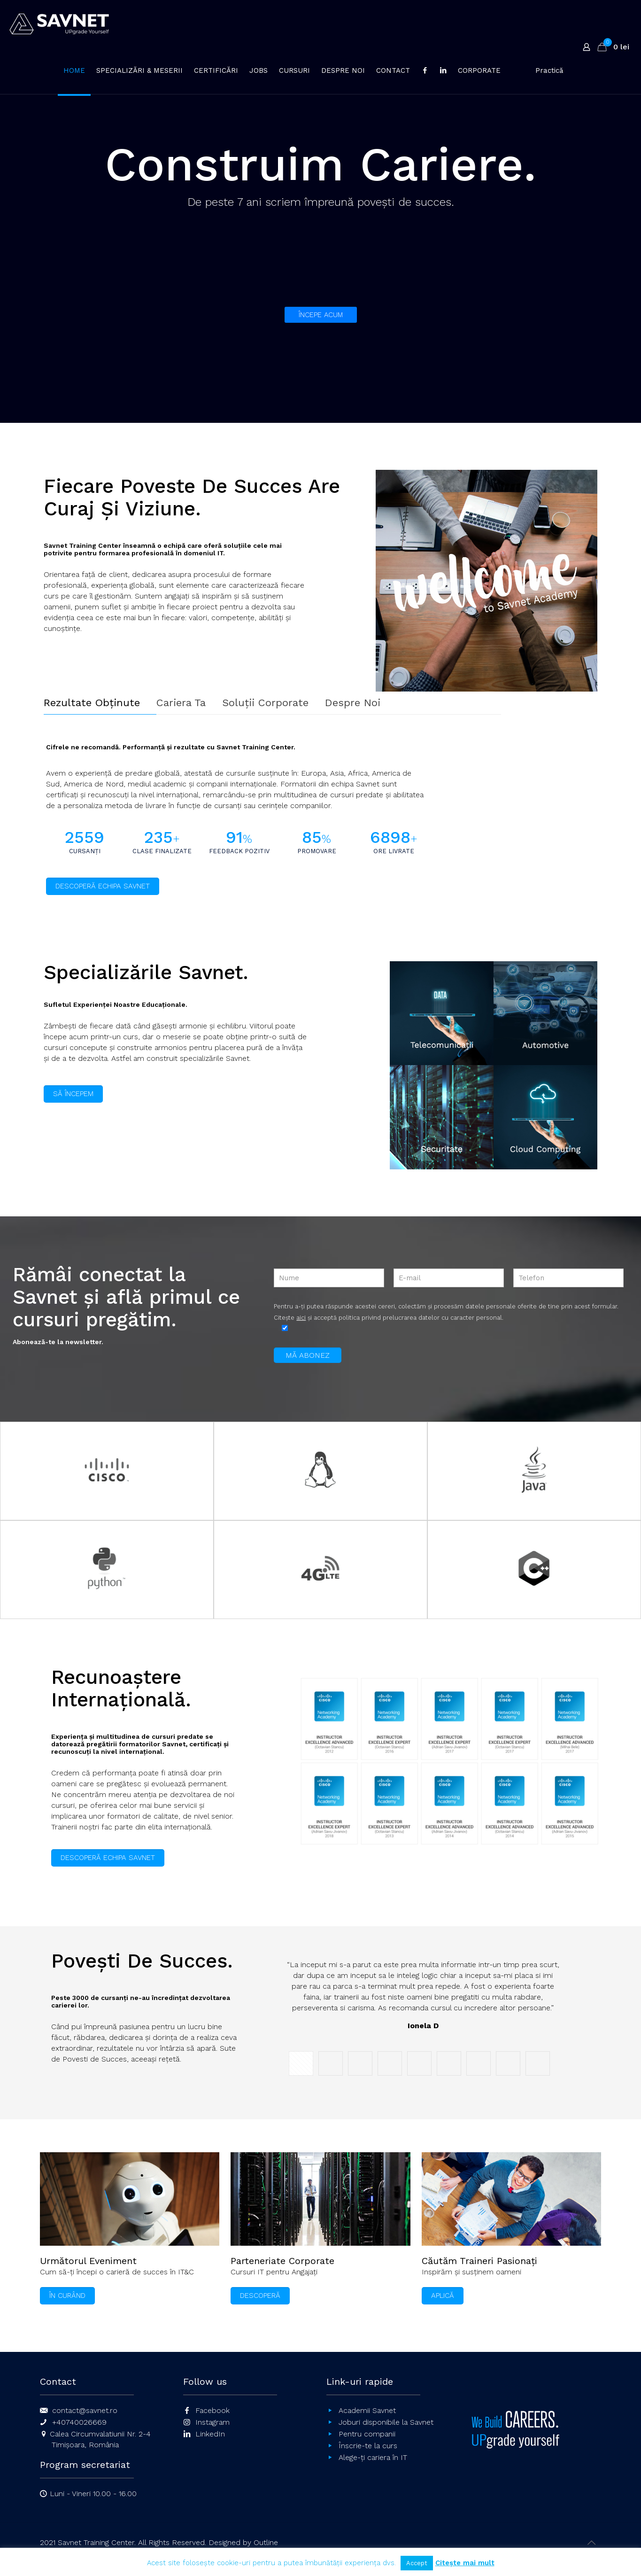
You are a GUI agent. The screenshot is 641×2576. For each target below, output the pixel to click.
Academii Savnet (367, 2410)
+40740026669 (79, 2422)
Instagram (212, 2422)
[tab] (100, 703)
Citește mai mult (464, 2563)
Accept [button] (416, 2563)
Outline (266, 2542)
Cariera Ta (181, 702)
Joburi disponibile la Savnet (386, 2422)
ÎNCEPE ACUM (321, 315)
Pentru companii (367, 2433)
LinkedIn (210, 2433)
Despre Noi (352, 702)
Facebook (212, 2410)
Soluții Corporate (265, 702)
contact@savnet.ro (84, 2410)
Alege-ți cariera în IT (373, 2457)
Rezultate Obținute (92, 702)
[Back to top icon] (592, 2543)
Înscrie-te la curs (368, 2445)
